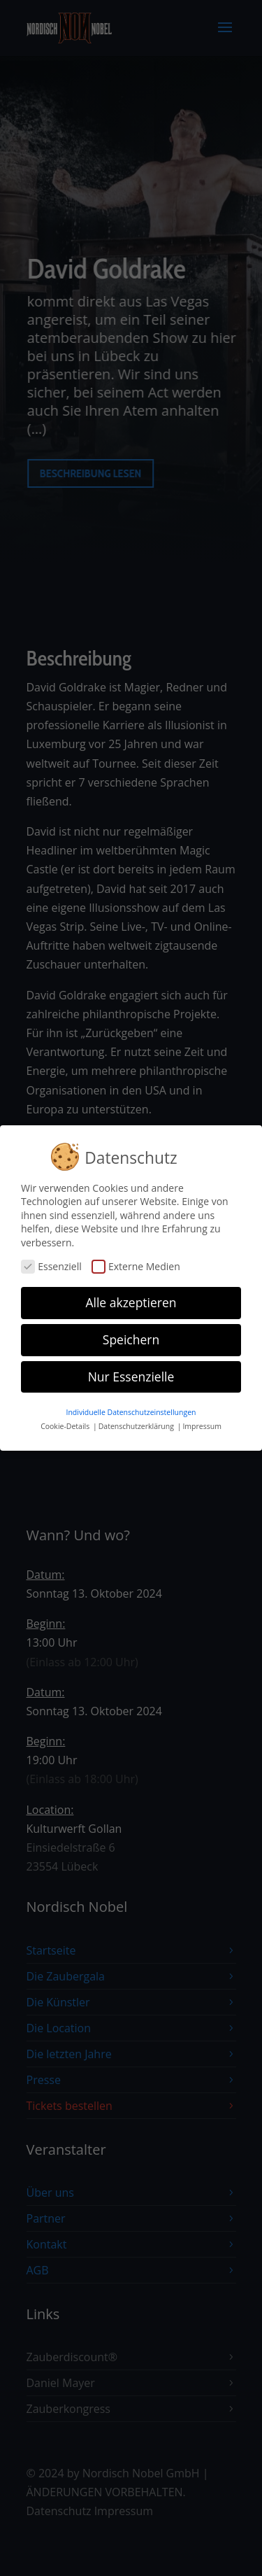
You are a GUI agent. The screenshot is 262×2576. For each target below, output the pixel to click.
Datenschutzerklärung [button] (137, 1421)
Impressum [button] (201, 1421)
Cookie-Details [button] (66, 1421)
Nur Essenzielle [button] (131, 1371)
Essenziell (51, 1261)
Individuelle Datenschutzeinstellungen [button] (131, 1407)
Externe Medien (136, 1261)
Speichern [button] (131, 1333)
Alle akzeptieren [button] (130, 1296)
